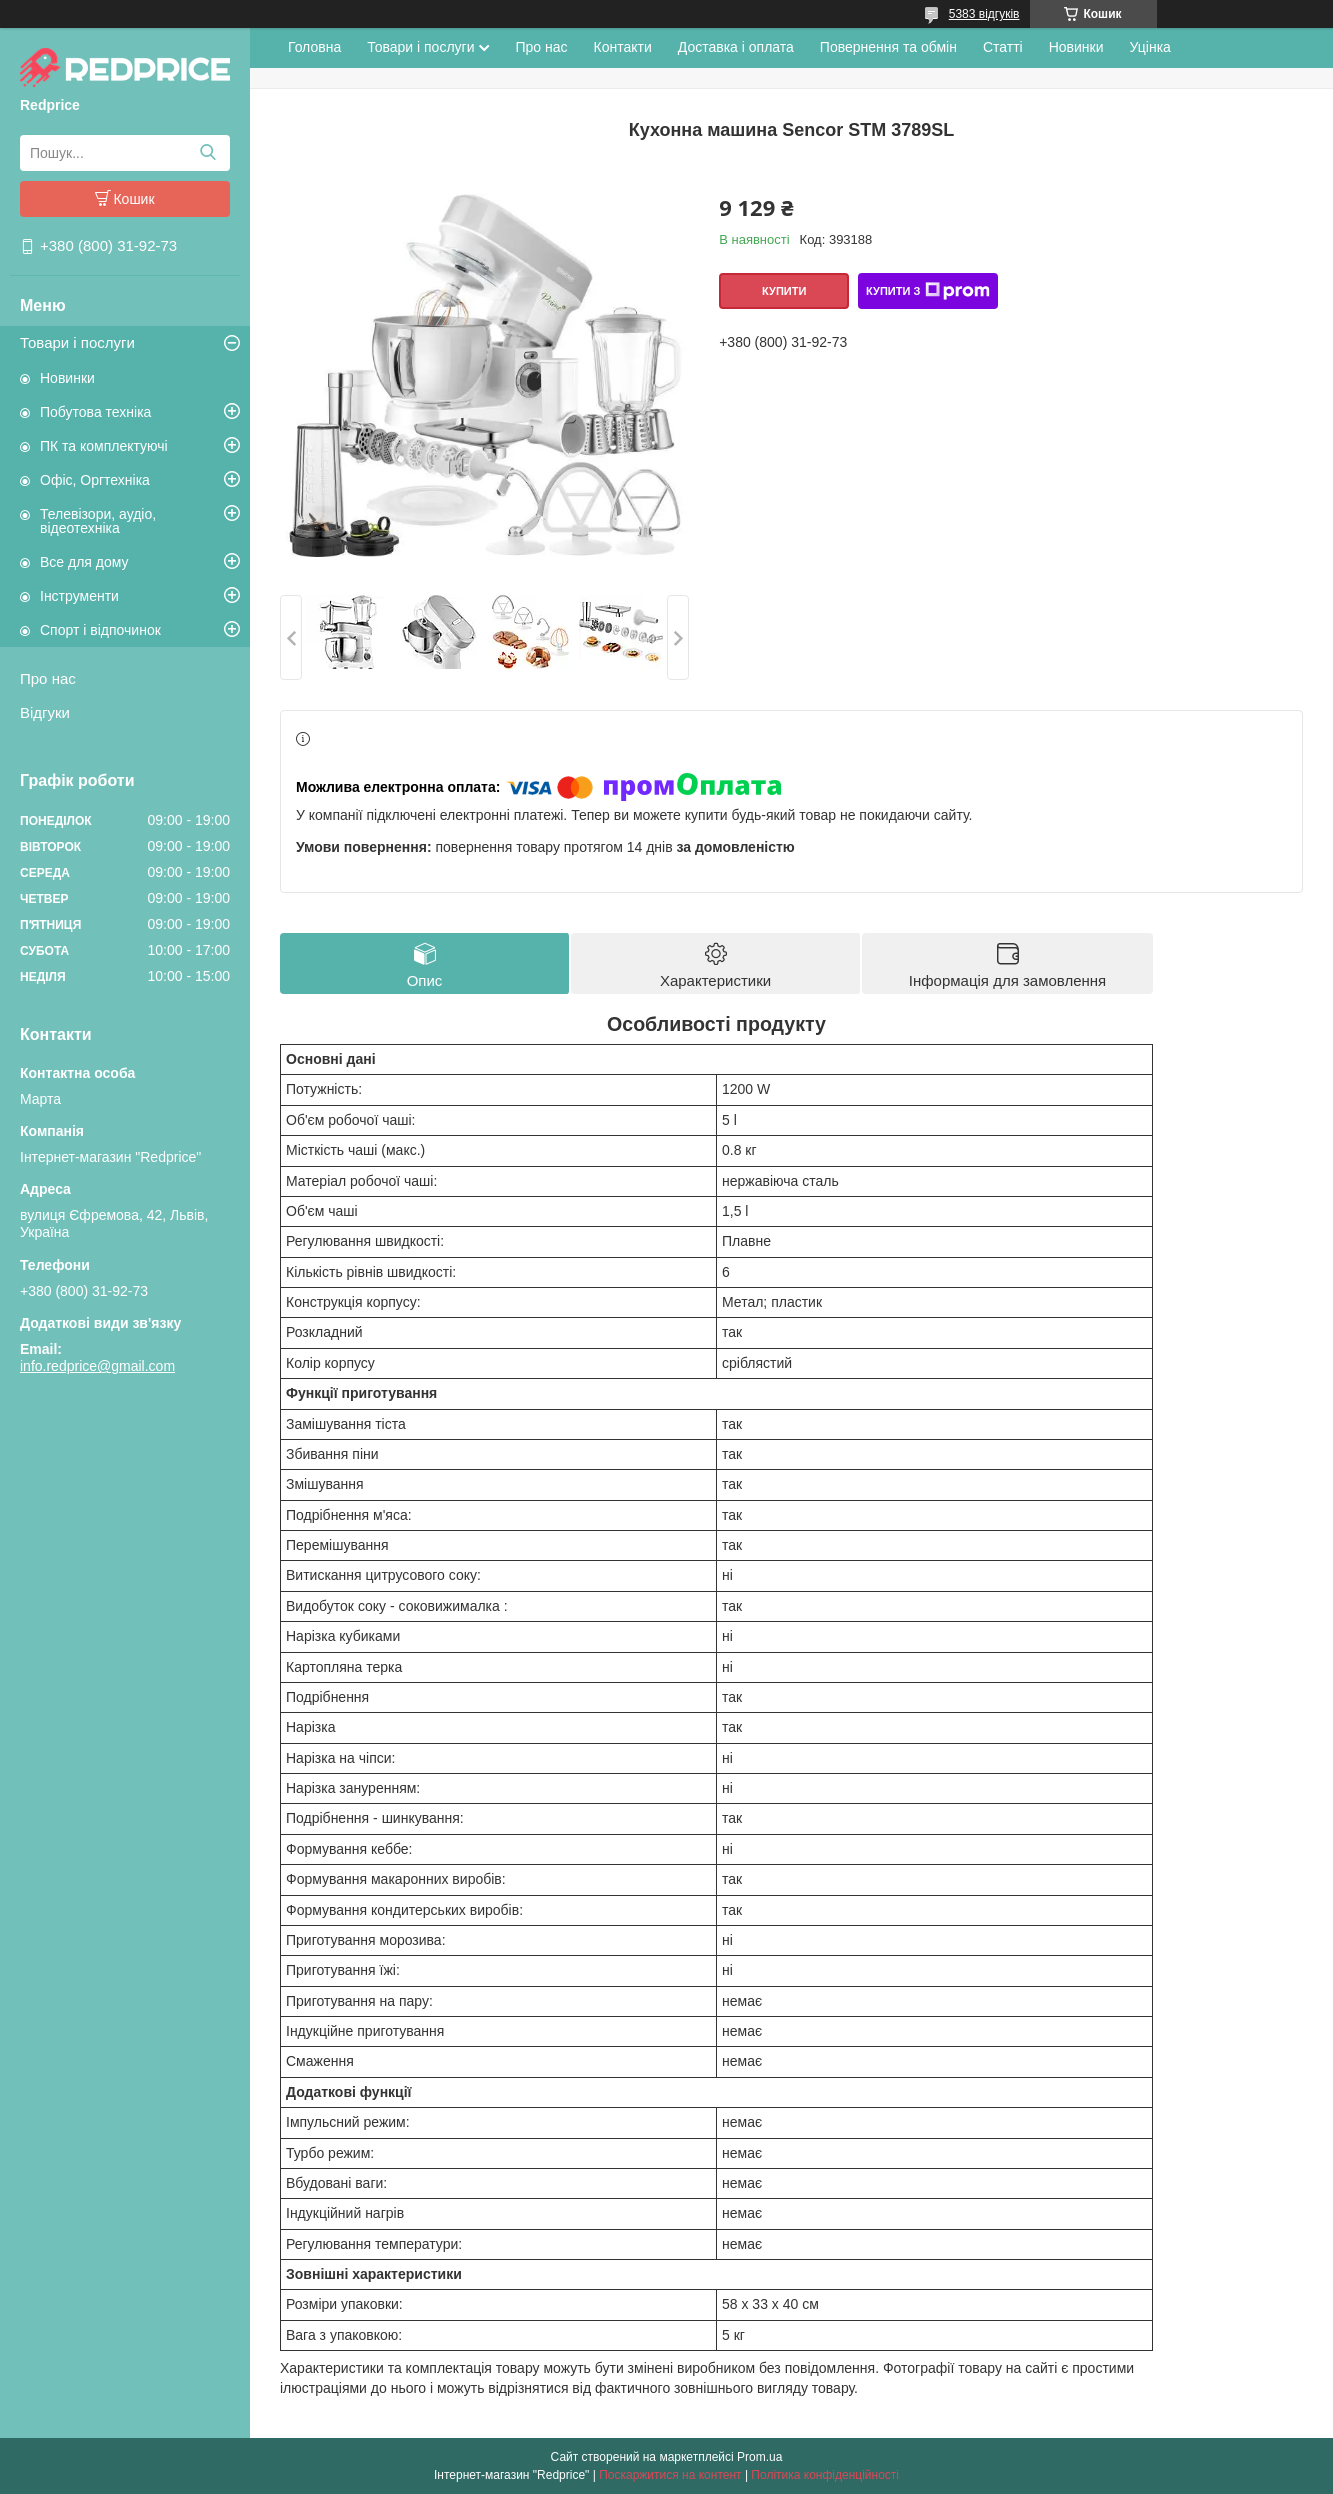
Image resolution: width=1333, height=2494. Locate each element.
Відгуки (45, 712)
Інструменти (79, 596)
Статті (1003, 47)
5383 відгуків (984, 14)
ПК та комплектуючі (104, 446)
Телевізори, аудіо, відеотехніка (98, 521)
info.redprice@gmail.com (97, 1366)
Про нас (48, 678)
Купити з (928, 291)
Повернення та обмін (888, 47)
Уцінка (1150, 47)
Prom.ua (759, 2457)
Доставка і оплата (736, 47)
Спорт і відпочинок (100, 630)
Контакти (623, 47)
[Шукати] (207, 153)
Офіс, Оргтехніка (95, 480)
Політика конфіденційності (825, 2475)
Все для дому (84, 562)
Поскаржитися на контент (670, 2475)
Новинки (67, 378)
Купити (784, 291)
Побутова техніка (95, 412)
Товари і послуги (77, 342)
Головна (314, 47)
